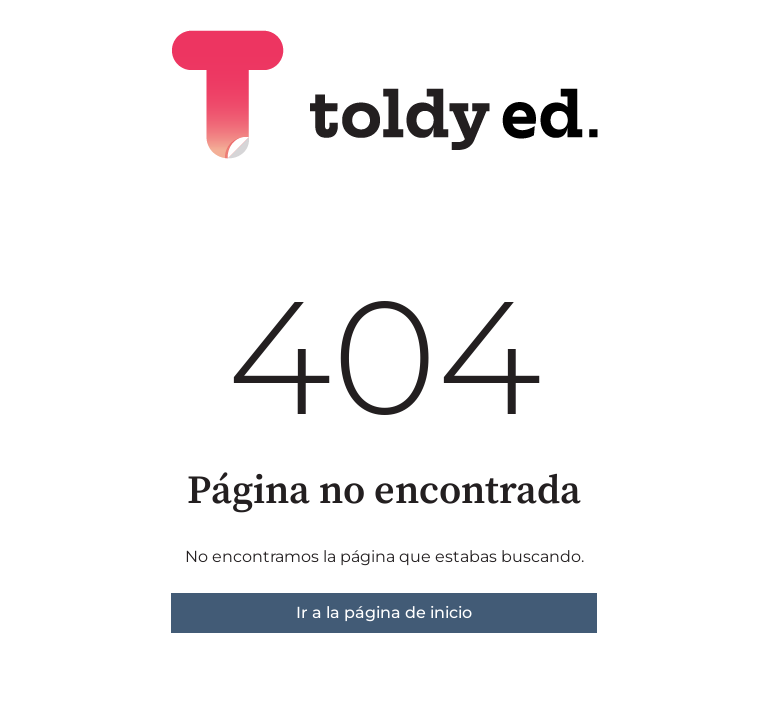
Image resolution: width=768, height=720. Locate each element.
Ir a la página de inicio (384, 612)
